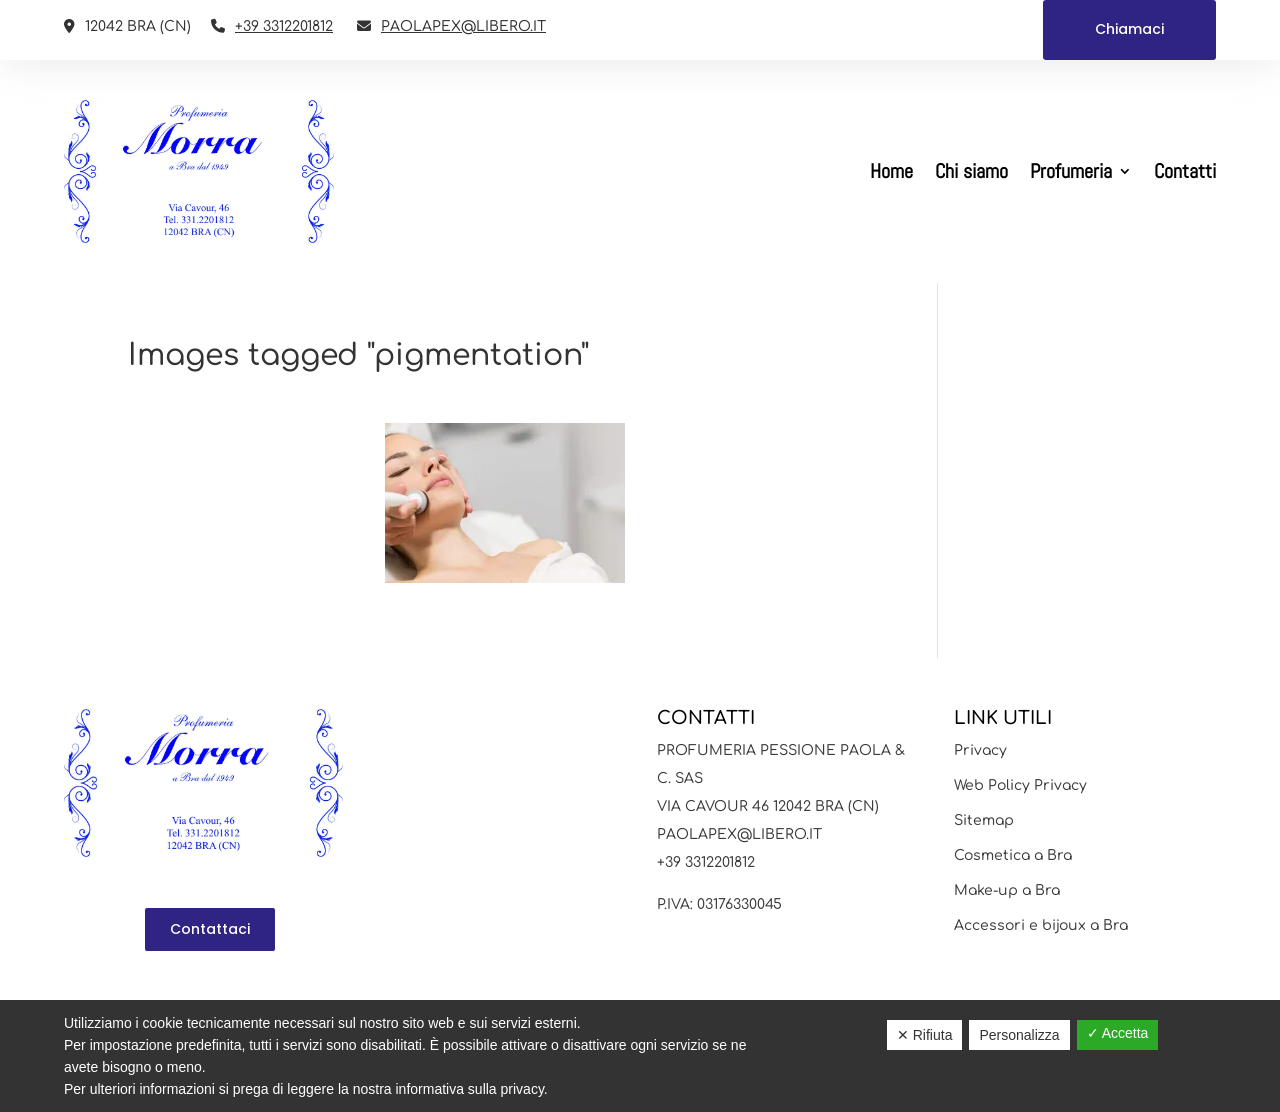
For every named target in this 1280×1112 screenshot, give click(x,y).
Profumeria (1071, 171)
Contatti (1185, 171)
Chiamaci (1129, 29)
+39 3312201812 (284, 26)
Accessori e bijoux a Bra (1041, 925)
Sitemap (984, 820)
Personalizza (1019, 1035)
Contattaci (210, 929)
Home (891, 171)
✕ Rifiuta (925, 1035)
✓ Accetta (1118, 1033)
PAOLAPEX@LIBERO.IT (463, 26)
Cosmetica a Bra (1013, 855)
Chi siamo (971, 171)
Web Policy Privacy (1020, 785)
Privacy (980, 750)
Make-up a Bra (1007, 890)
